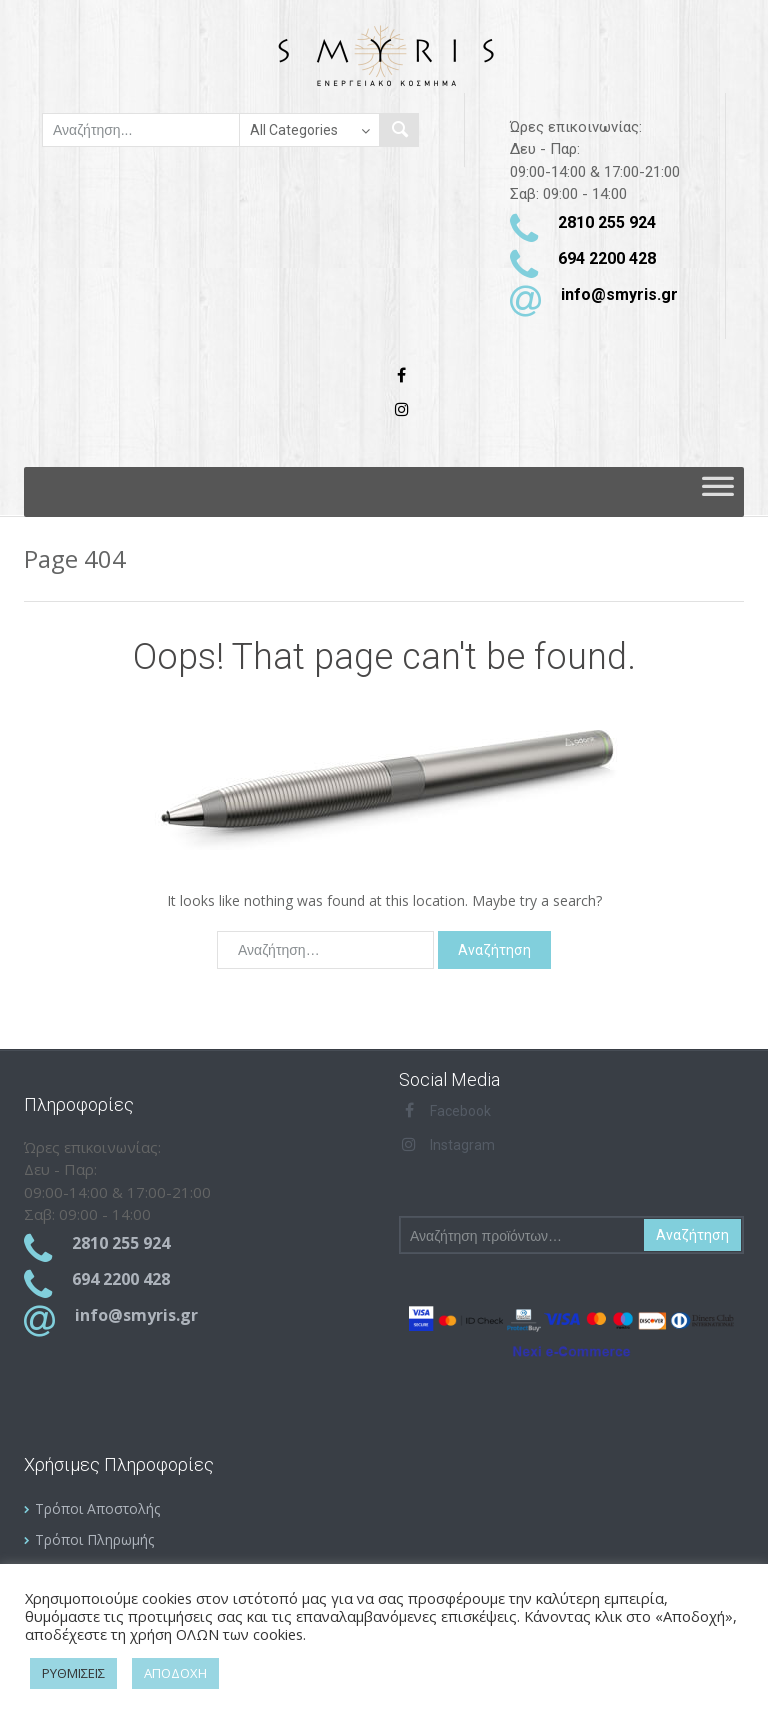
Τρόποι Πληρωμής (94, 1539)
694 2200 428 (607, 258)
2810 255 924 (607, 222)
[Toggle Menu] (718, 492)
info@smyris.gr (619, 294)
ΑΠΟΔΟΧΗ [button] (175, 1673)
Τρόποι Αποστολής (97, 1508)
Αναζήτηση (692, 1235)
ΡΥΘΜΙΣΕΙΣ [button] (73, 1673)
